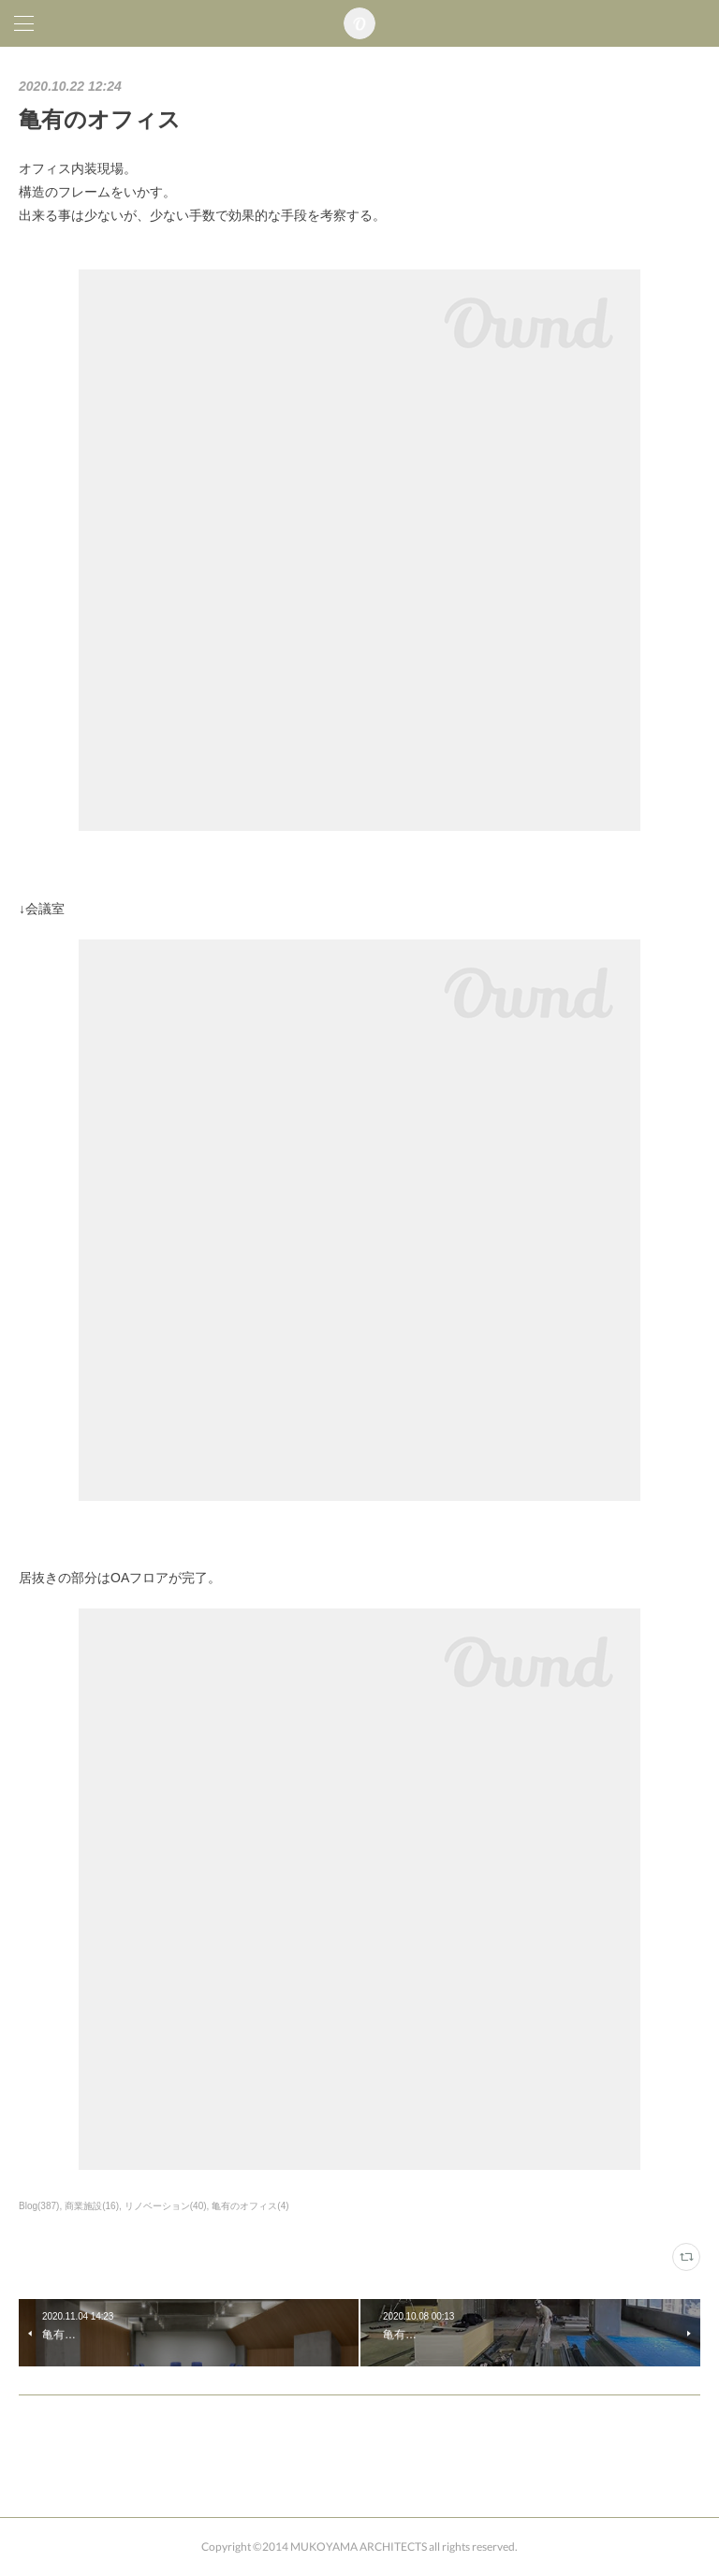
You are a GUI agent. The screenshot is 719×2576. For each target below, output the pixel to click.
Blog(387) (39, 2206)
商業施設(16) (92, 2206)
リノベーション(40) (166, 2206)
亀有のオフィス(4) (250, 2206)
